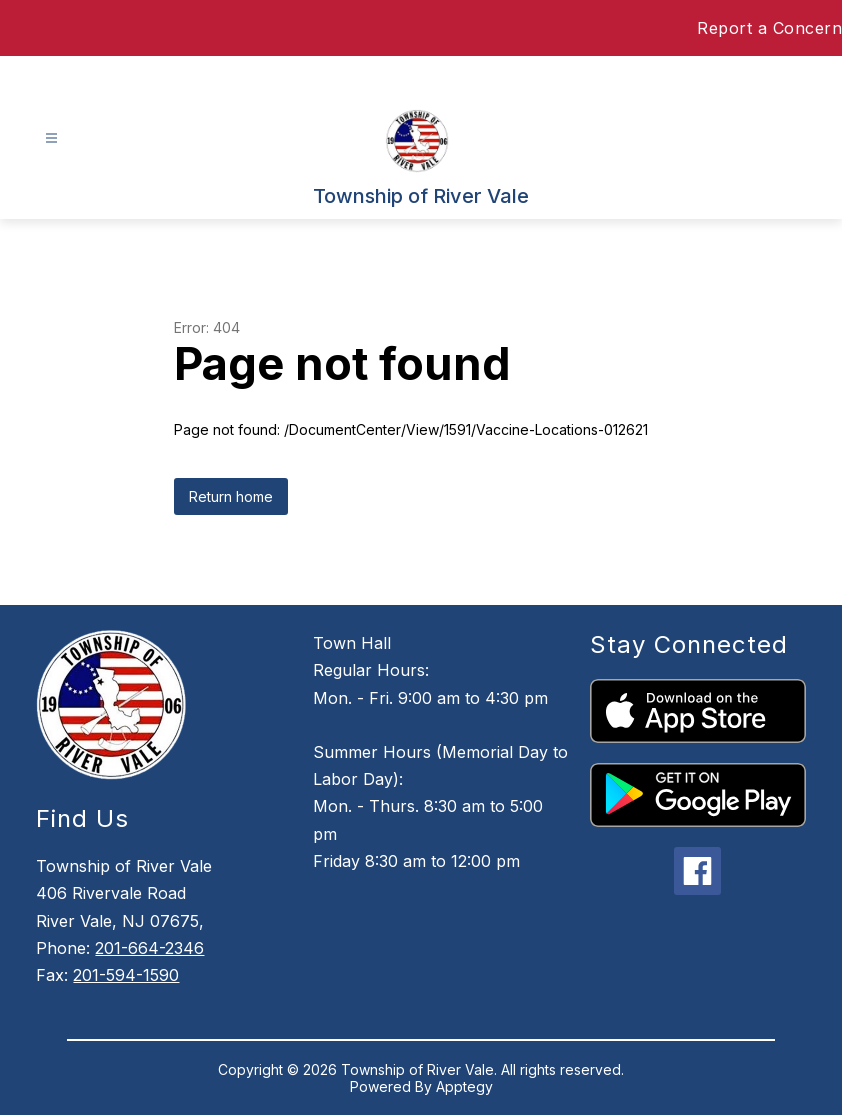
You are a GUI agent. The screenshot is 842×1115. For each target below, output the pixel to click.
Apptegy (464, 1086)
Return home (231, 496)
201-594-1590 (126, 975)
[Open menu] (51, 138)
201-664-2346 (149, 948)
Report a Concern (769, 28)
